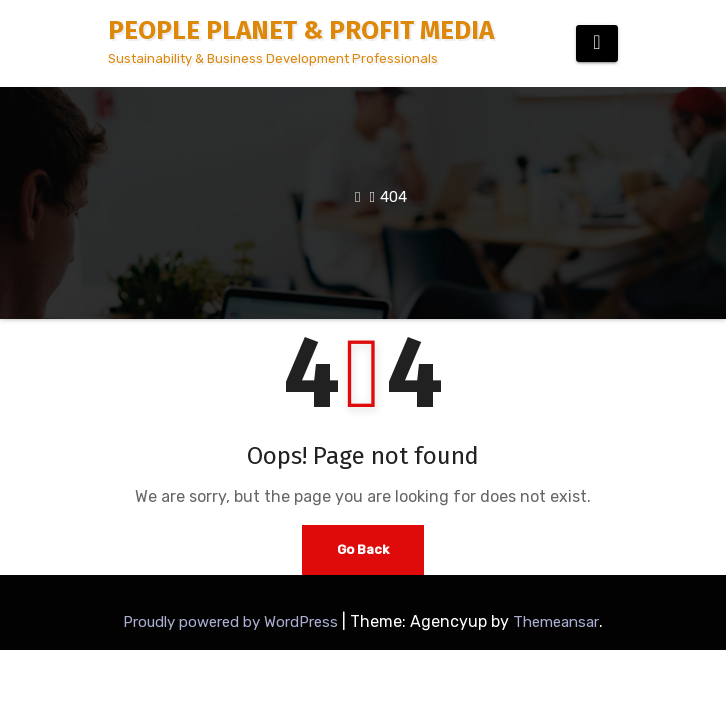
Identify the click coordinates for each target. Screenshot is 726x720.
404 (393, 197)
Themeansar (556, 622)
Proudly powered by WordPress (232, 622)
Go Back (363, 549)
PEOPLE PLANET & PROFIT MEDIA (301, 30)
